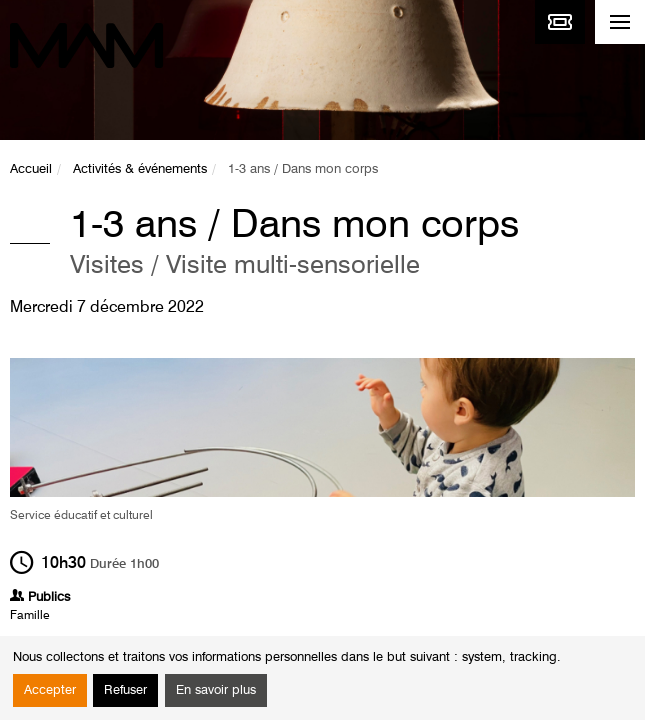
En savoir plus (216, 690)
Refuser (125, 690)
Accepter (50, 690)
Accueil (31, 169)
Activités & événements (140, 169)
